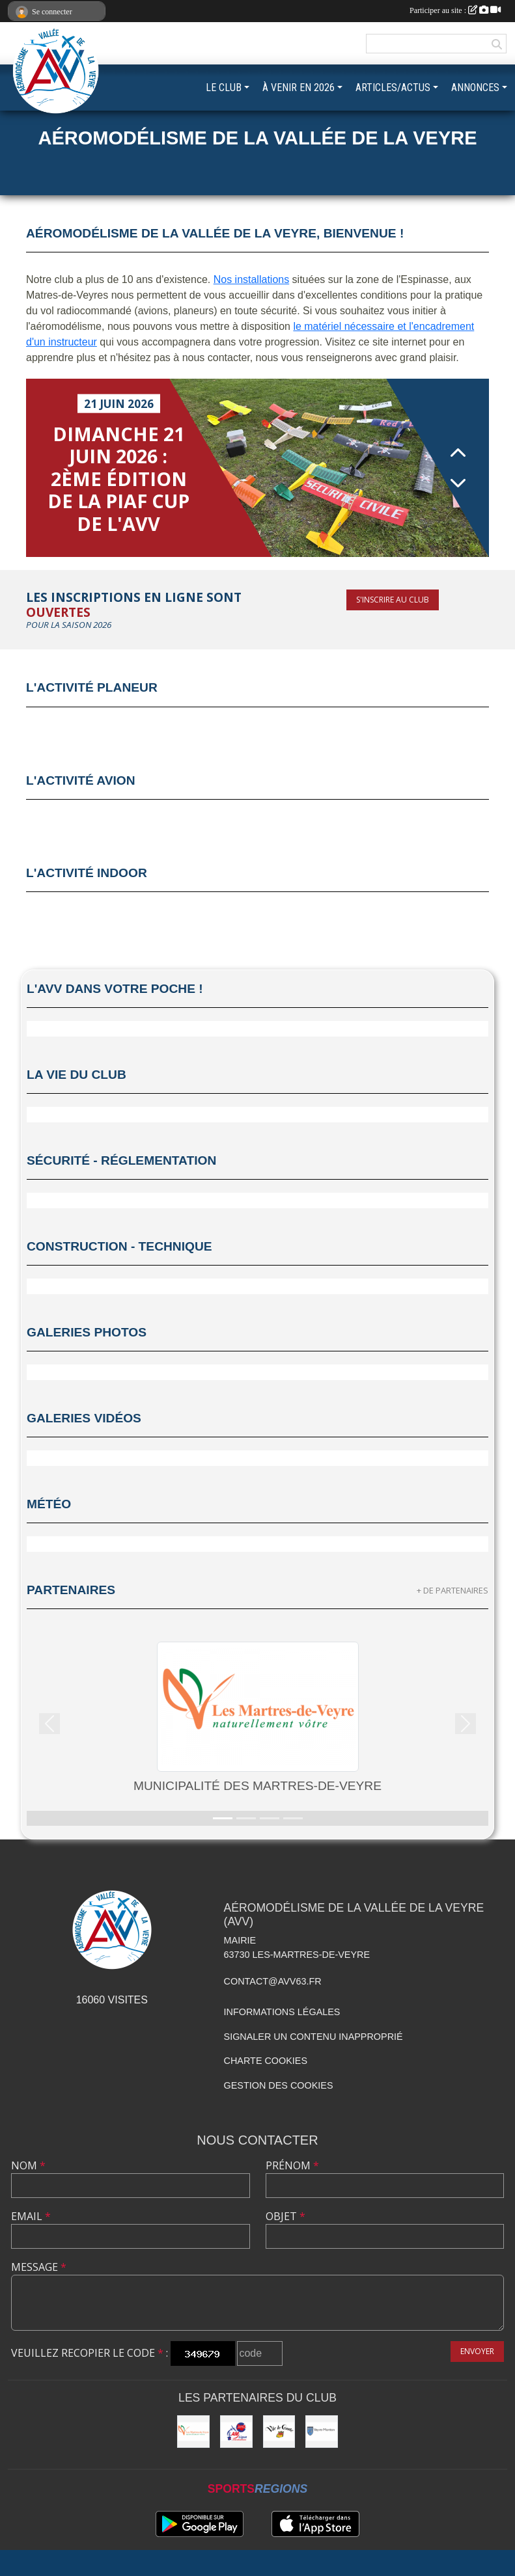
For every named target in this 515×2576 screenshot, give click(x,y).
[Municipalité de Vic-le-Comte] (279, 2431)
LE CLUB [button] (224, 87)
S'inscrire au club (392, 599)
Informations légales (282, 2012)
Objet (285, 2216)
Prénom (292, 2165)
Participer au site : (455, 10)
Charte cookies (265, 2060)
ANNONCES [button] (475, 87)
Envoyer (477, 2351)
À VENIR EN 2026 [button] (298, 87)
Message (38, 2267)
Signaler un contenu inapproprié (313, 2036)
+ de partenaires (452, 1590)
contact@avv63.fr (273, 1981)
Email (31, 2216)
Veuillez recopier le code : (89, 2353)
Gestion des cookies (278, 2085)
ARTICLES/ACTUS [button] (392, 87)
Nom (28, 2165)
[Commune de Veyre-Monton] (321, 2431)
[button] (50, 1724)
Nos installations (252, 279)
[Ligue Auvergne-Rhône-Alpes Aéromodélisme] (236, 2431)
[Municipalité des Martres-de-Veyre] (193, 2431)
